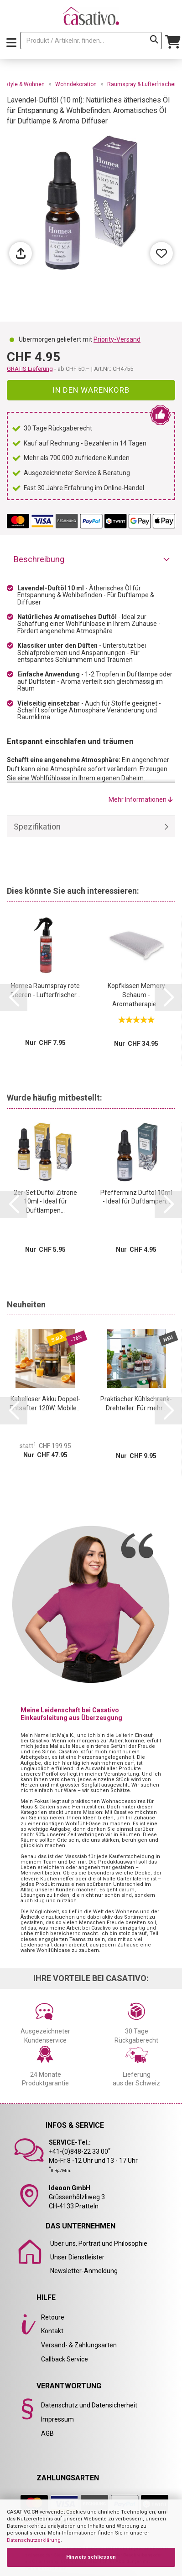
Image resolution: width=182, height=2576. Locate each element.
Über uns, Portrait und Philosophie (98, 2243)
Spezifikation (37, 826)
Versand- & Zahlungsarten (79, 2345)
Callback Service (64, 2359)
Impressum (57, 2419)
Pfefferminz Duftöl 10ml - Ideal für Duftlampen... (136, 1197)
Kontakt (52, 2331)
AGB (47, 2433)
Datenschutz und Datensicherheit (89, 2405)
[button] (13, 997)
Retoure (52, 2317)
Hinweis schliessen (91, 2557)
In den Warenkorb (91, 389)
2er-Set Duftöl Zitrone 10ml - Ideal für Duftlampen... (45, 1201)
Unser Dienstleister (77, 2257)
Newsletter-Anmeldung (84, 2270)
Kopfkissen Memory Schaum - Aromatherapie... (136, 995)
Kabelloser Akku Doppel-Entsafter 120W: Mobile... (45, 1403)
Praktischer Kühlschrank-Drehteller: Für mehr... (136, 1403)
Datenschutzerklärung (34, 2540)
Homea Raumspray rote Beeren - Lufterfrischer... (45, 990)
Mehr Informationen (141, 799)
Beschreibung (39, 559)
